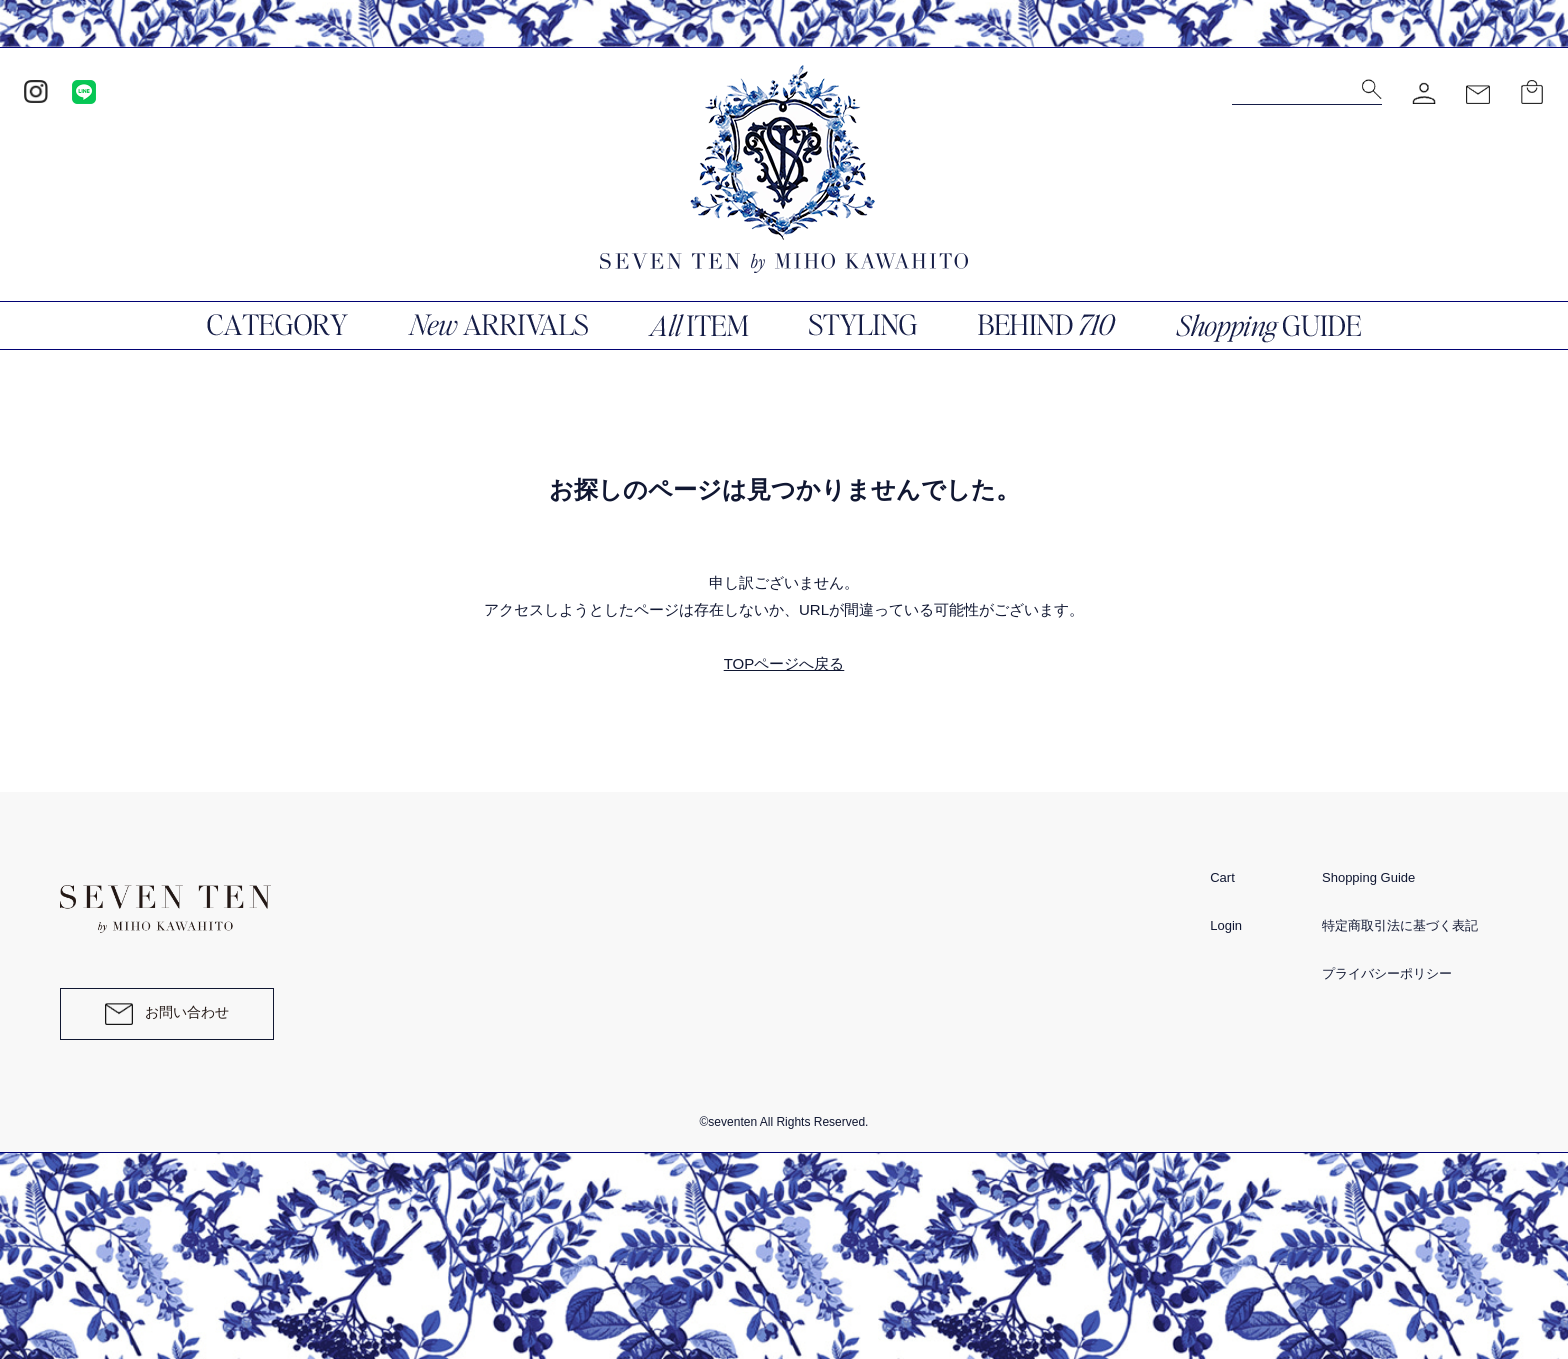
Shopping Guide (1368, 877)
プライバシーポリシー (1387, 973)
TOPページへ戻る (784, 663)
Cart (1222, 877)
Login (1226, 925)
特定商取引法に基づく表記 (1400, 925)
